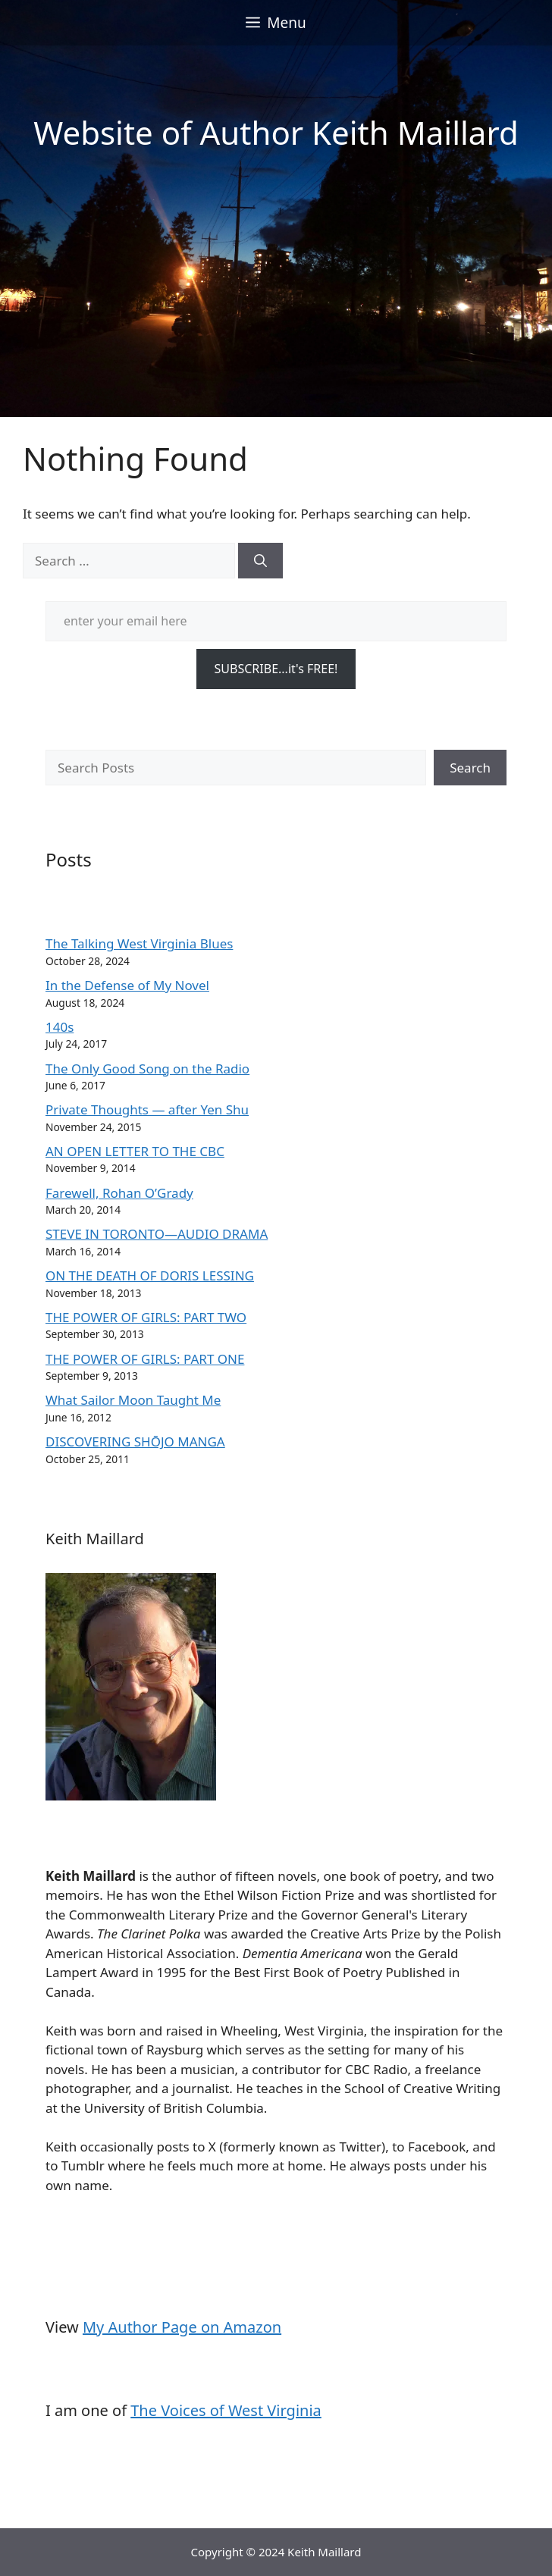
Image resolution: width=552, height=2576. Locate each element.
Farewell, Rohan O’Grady (119, 1193)
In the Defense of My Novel (127, 985)
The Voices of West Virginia (225, 2410)
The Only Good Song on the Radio (147, 1068)
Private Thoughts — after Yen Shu (147, 1109)
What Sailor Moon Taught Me (133, 1400)
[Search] (260, 561)
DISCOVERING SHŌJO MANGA (135, 1441)
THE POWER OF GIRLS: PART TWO (145, 1317)
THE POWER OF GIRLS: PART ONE (144, 1359)
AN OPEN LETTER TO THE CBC (134, 1151)
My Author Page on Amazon (182, 2327)
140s (59, 1027)
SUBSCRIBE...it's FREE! (276, 668)
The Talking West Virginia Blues (139, 943)
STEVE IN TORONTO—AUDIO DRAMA (156, 1234)
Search (470, 767)
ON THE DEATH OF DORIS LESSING (149, 1275)
